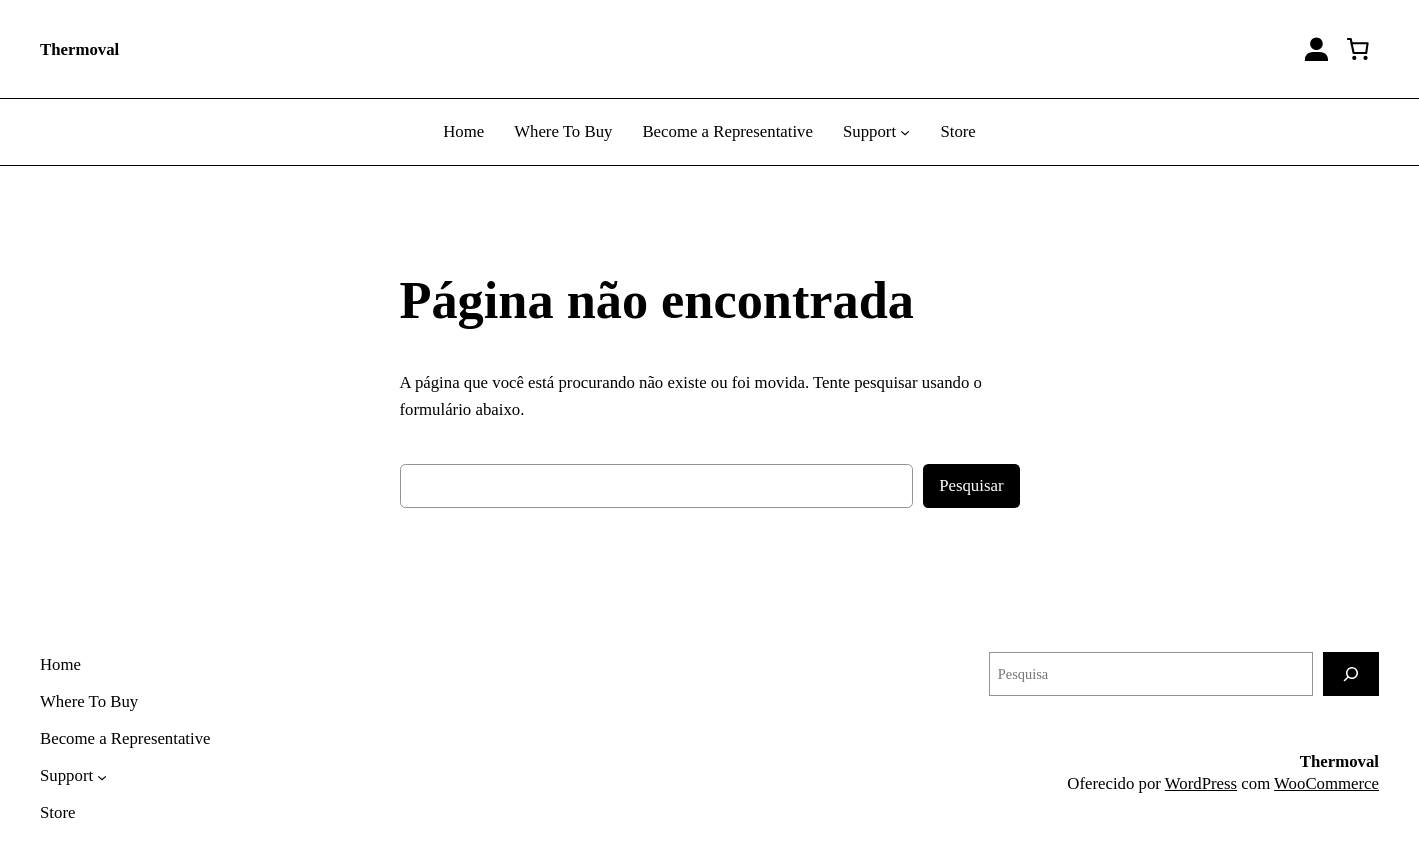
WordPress (1201, 783)
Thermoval (79, 49)
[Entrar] (1316, 49)
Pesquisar (971, 485)
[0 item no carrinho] (1358, 49)
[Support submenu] (905, 132)
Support (869, 131)
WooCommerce (1326, 783)
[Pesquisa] (1351, 673)
